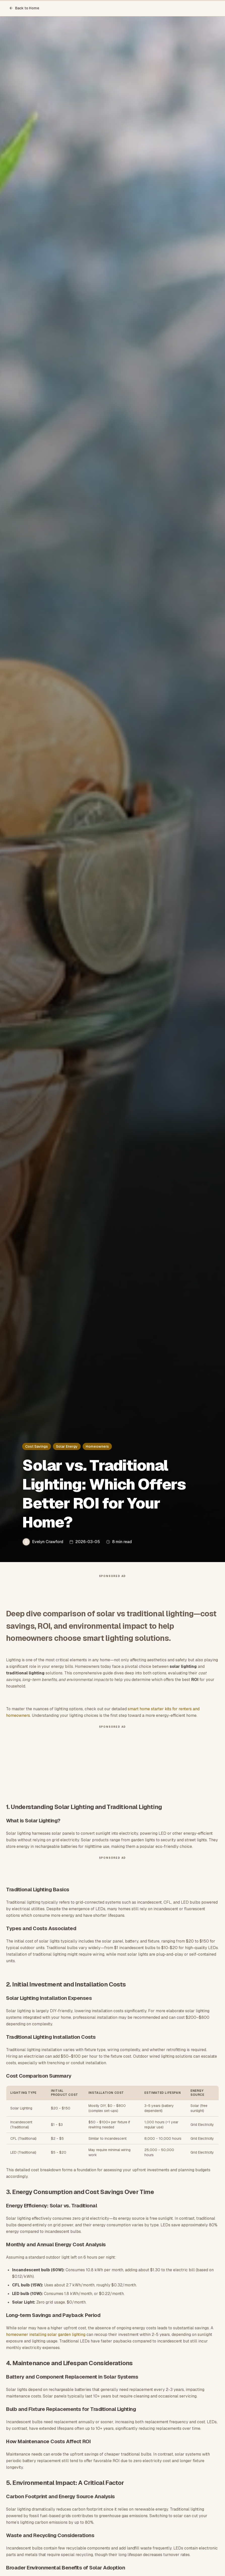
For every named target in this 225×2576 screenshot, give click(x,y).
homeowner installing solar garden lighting (45, 2337)
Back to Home (24, 8)
